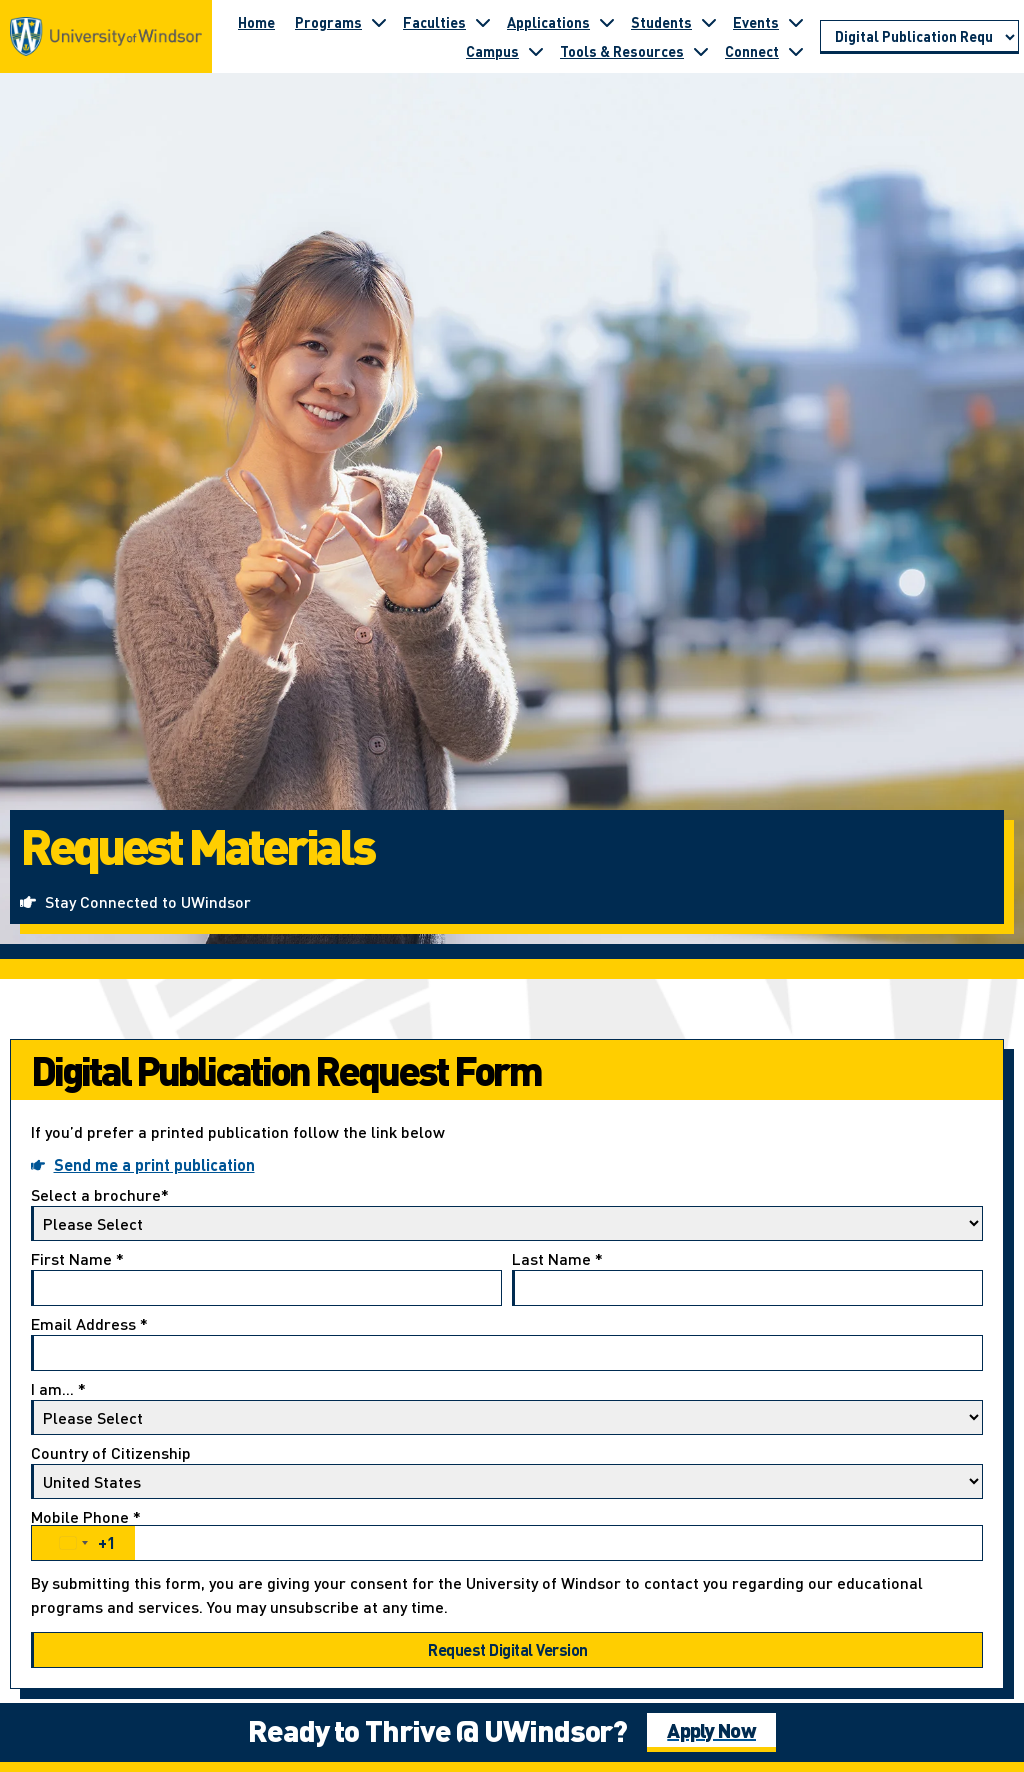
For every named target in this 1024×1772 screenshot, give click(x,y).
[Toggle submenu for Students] (709, 22)
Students (661, 22)
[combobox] (83, 1543)
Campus (492, 51)
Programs (328, 22)
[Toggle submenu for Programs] (379, 22)
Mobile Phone (507, 1535)
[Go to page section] (919, 37)
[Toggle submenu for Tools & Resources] (701, 51)
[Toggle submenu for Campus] (536, 51)
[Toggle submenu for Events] (796, 22)
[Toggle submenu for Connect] (796, 51)
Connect (752, 51)
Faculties (434, 22)
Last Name (747, 1278)
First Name (266, 1278)
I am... (507, 1408)
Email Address (507, 1343)
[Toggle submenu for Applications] (607, 22)
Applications (548, 22)
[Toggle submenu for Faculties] (483, 22)
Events (756, 22)
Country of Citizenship (507, 1472)
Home (256, 22)
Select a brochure (507, 1214)
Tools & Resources (622, 51)
